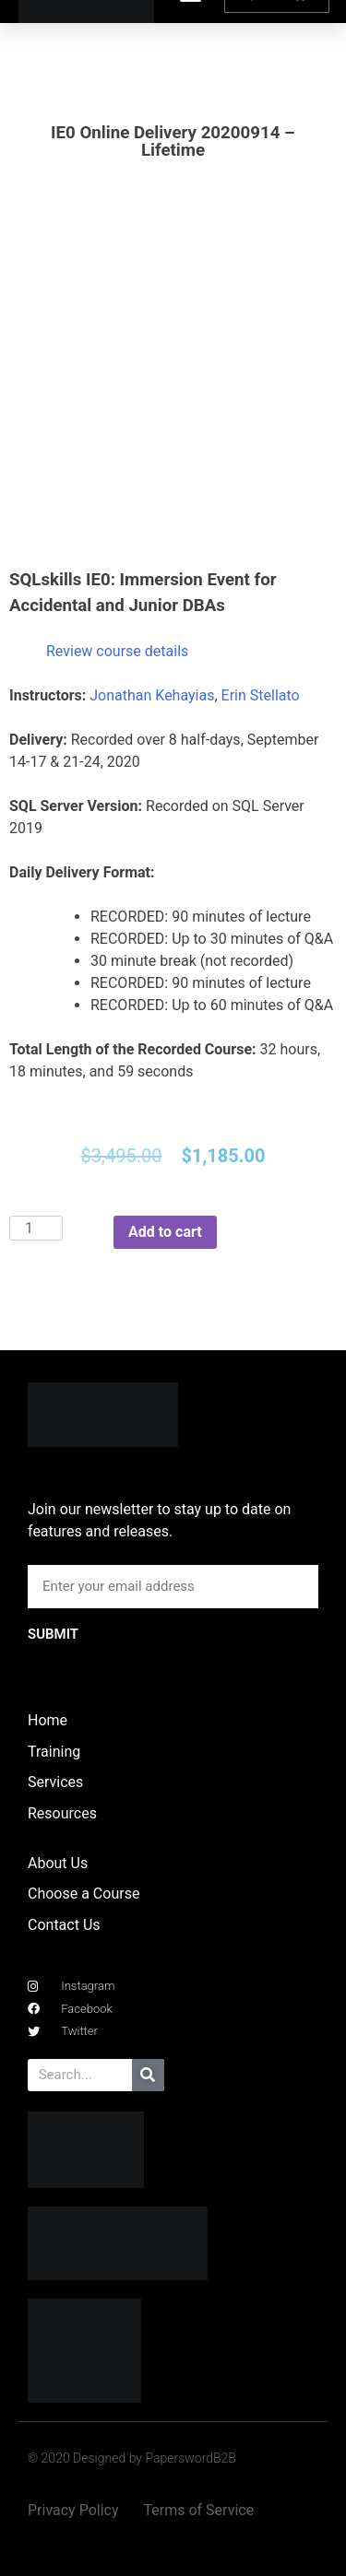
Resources (62, 1813)
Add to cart (165, 1232)
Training (54, 1751)
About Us (58, 1863)
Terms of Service (199, 2510)
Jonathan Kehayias (151, 695)
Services (55, 1782)
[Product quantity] (36, 1228)
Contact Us (64, 1925)
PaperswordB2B (190, 2458)
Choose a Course (83, 1893)
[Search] (148, 2075)
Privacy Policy (73, 2510)
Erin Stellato (260, 695)
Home (47, 1720)
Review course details (117, 651)
